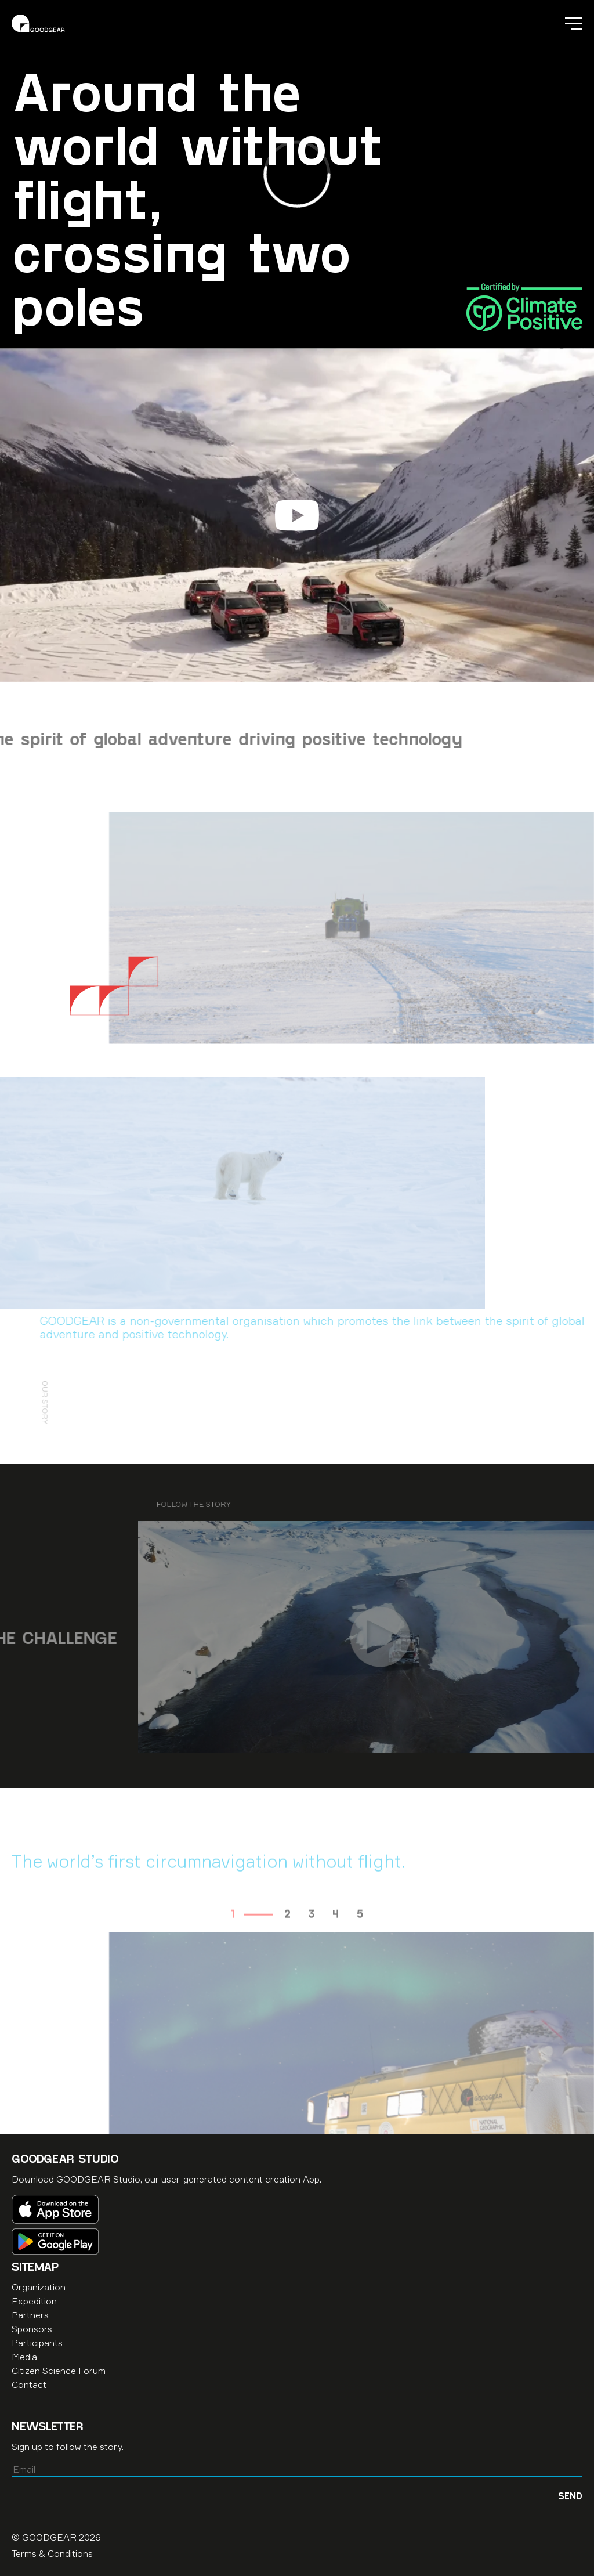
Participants (37, 2342)
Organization (39, 2287)
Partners (30, 2315)
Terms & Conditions (52, 2553)
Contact (29, 2384)
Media (24, 2356)
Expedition (34, 2301)
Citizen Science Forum (59, 2370)
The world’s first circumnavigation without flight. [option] (208, 1887)
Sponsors (32, 2329)
